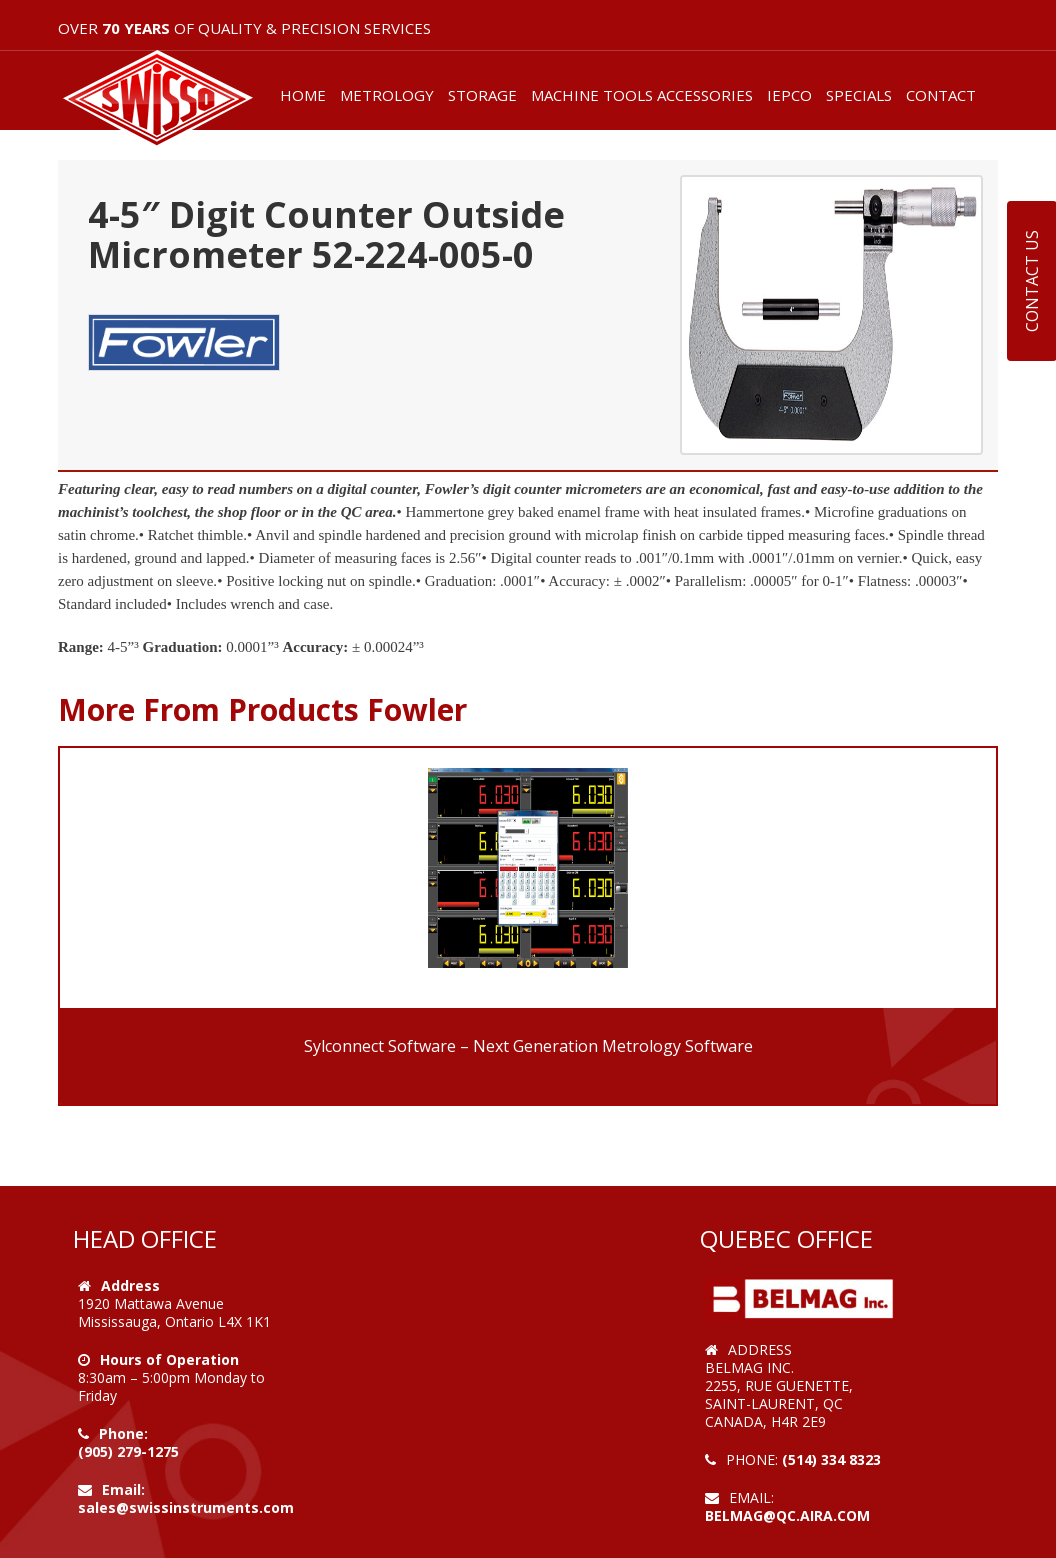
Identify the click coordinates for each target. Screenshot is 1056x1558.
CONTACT (941, 95)
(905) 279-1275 (128, 1451)
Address (130, 1285)
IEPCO (789, 95)
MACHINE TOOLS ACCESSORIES (642, 95)
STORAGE (482, 95)
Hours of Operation (169, 1359)
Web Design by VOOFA (784, 1533)
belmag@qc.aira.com (787, 1515)
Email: (123, 1489)
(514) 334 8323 (831, 1459)
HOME (303, 95)
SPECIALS (859, 95)
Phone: (123, 1433)
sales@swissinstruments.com (186, 1507)
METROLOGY (387, 95)
